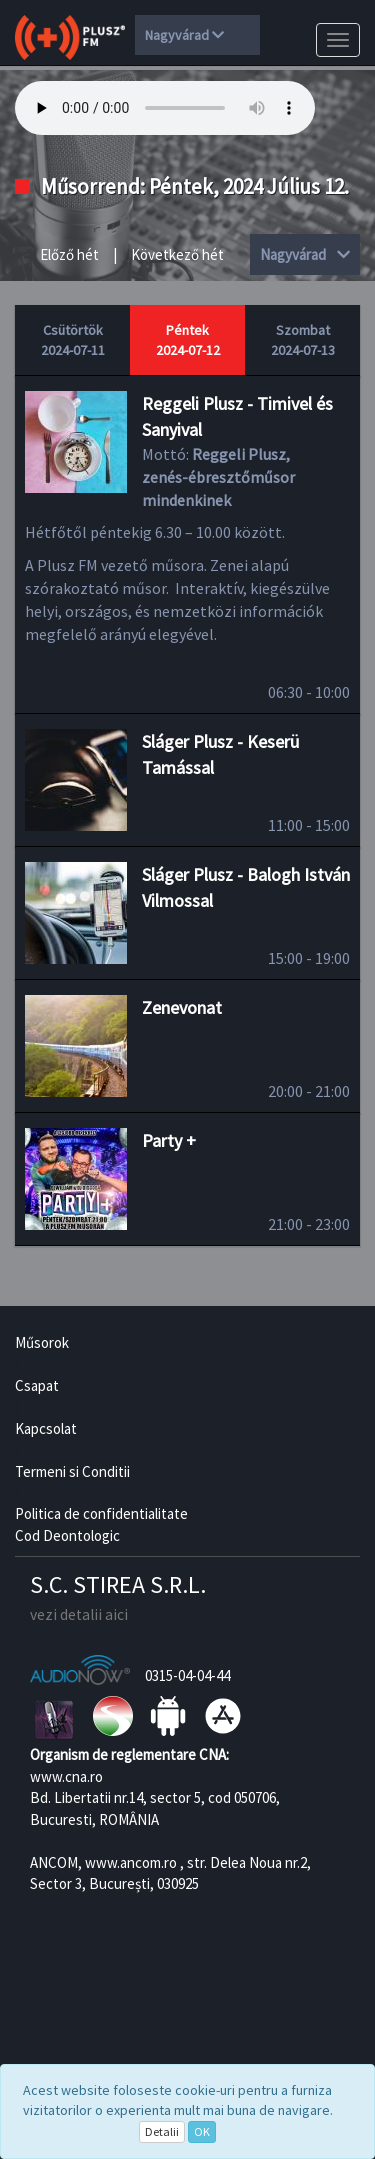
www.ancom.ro (131, 1862)
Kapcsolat (46, 1428)
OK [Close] (202, 2131)
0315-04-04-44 (187, 1675)
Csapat (37, 1385)
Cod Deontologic (67, 1535)
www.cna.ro (66, 1776)
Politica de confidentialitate (101, 1513)
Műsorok (42, 1342)
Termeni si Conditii (72, 1471)
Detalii (162, 2131)
